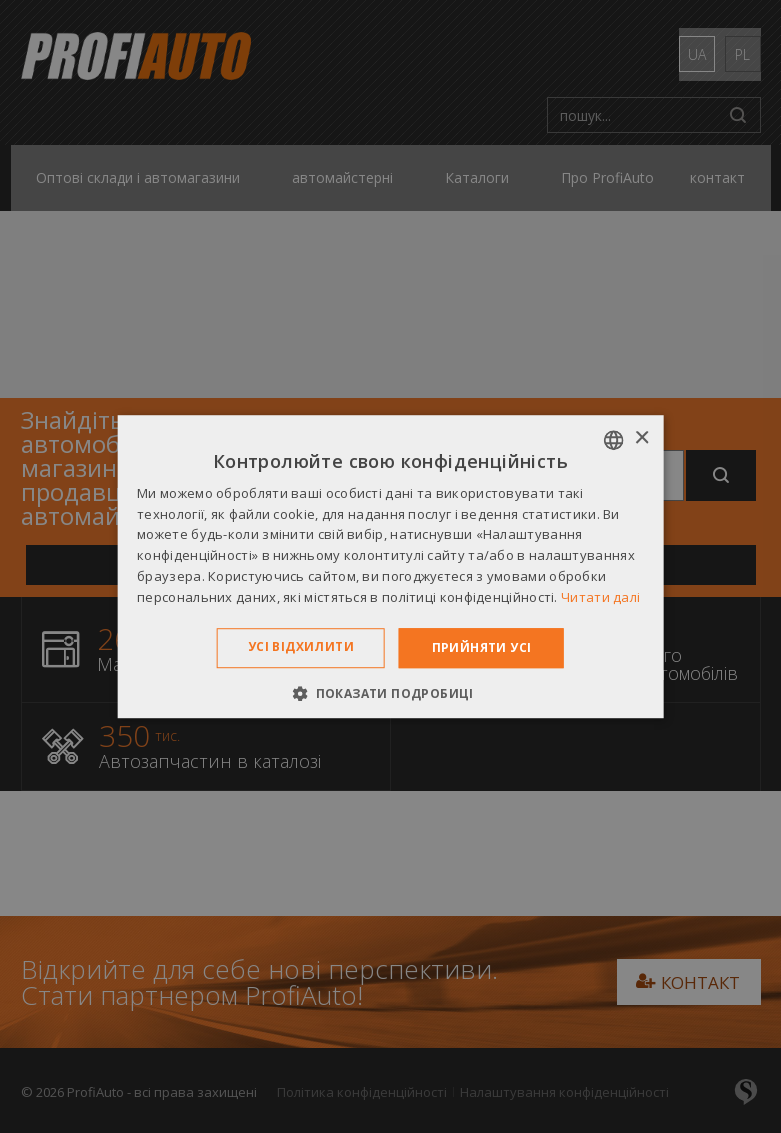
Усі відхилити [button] (301, 646)
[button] (390, 693)
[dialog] (390, 566)
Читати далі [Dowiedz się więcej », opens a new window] (600, 597)
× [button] (641, 438)
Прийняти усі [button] (482, 647)
